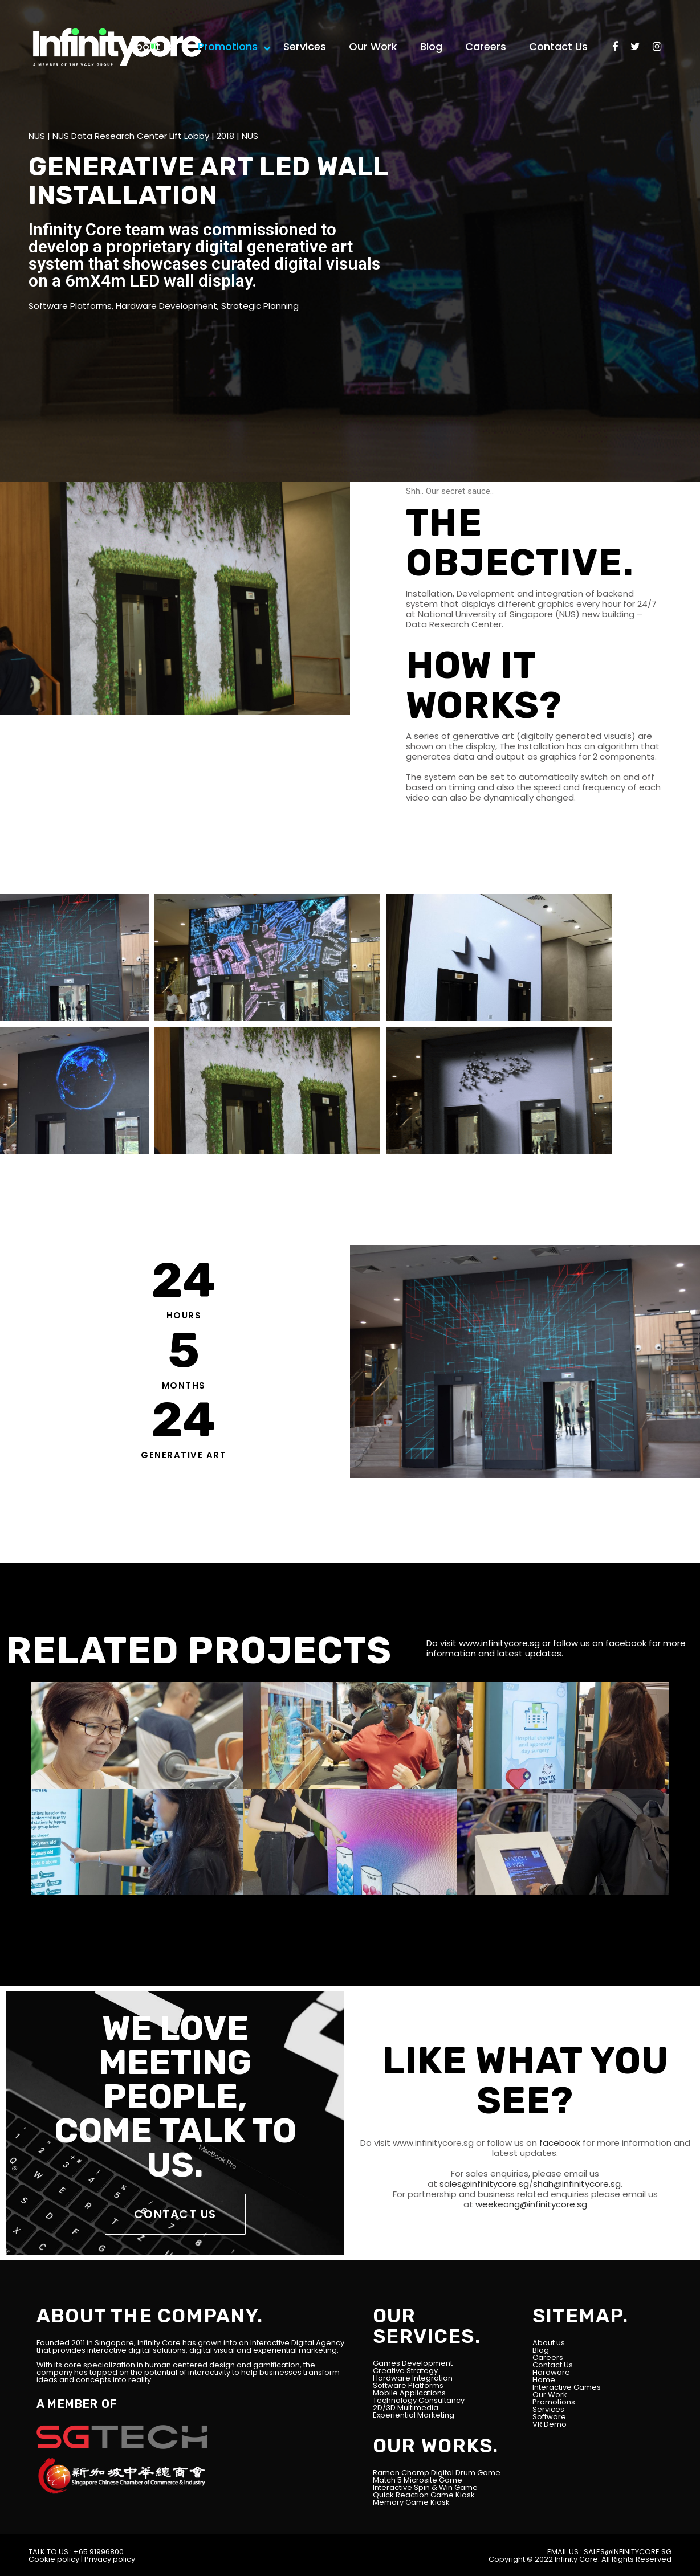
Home (543, 2379)
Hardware (551, 2372)
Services (548, 2409)
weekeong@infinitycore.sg (530, 2204)
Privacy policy (109, 2559)
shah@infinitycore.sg (577, 2184)
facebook (625, 1643)
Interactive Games (566, 2387)
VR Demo (549, 2424)
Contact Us (552, 2364)
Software (549, 2416)
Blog (540, 2350)
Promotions (553, 2402)
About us (548, 2342)
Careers (547, 2357)
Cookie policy (54, 2559)
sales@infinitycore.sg (483, 2184)
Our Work (549, 2394)
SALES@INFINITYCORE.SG (627, 2551)
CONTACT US (175, 2214)
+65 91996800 (99, 2551)
